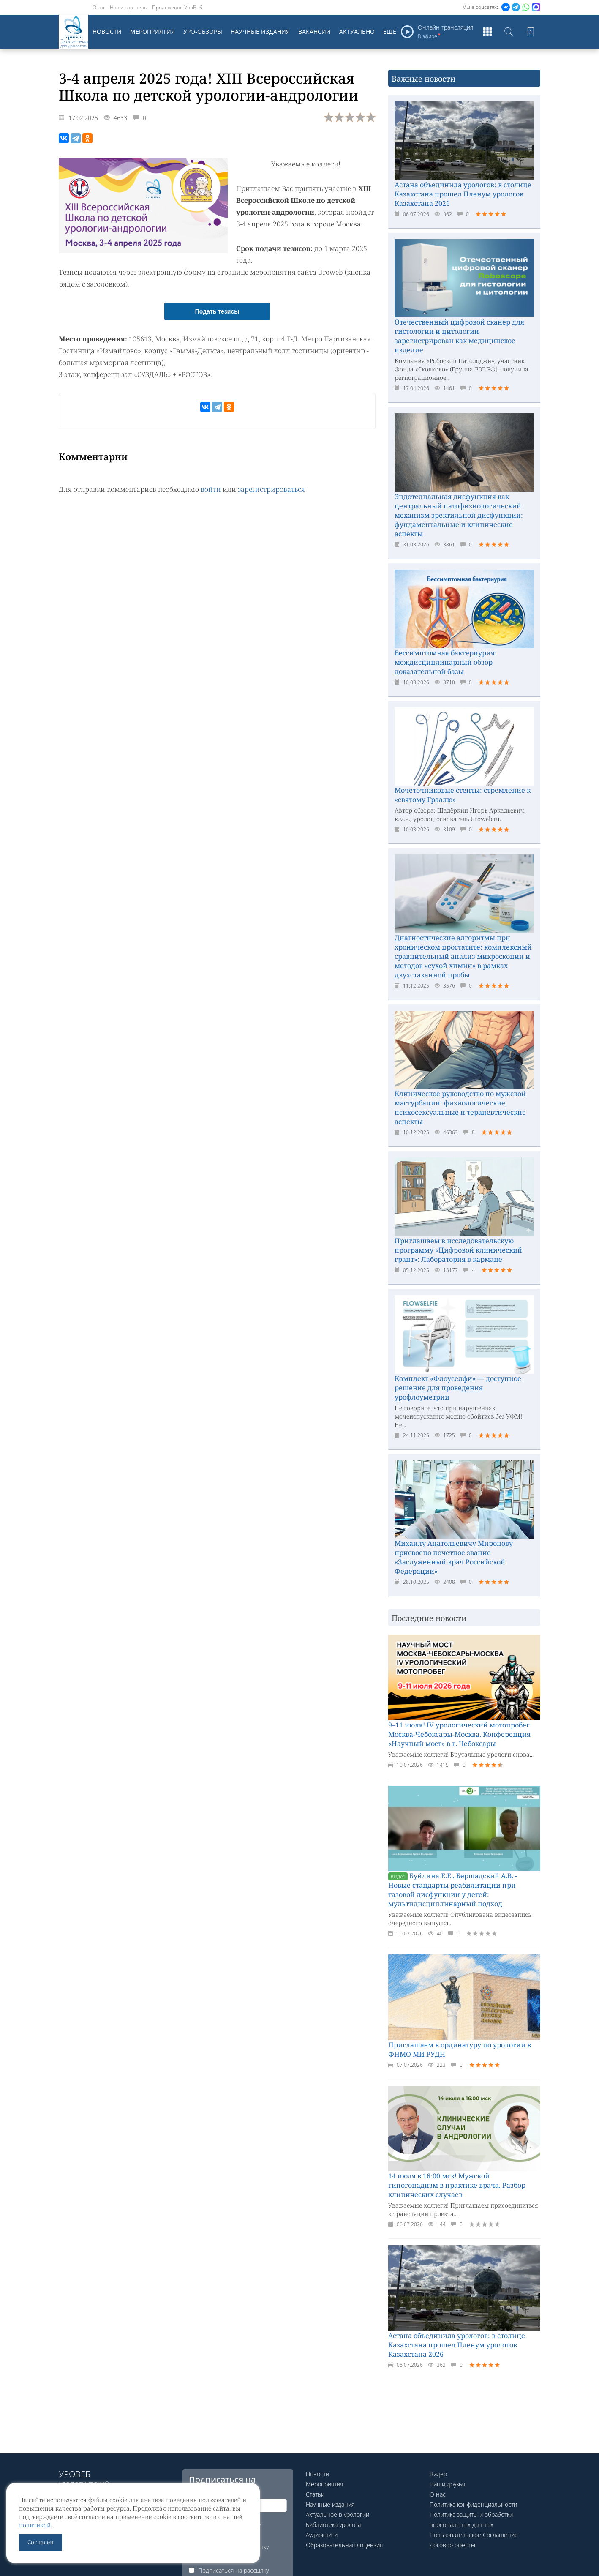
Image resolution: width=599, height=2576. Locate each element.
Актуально (357, 31)
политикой (35, 2525)
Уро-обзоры (202, 31)
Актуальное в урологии (337, 2515)
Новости (107, 31)
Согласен (40, 2542)
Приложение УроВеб (177, 7)
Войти (529, 32)
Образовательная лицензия (344, 2545)
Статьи (315, 2494)
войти (211, 489)
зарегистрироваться (271, 489)
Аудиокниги (322, 2535)
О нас (99, 7)
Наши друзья (447, 2484)
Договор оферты (452, 2545)
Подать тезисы (217, 311)
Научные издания (260, 31)
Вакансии (314, 31)
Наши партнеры (129, 7)
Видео (438, 2474)
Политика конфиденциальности (473, 2504)
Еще (389, 31)
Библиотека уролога (333, 2525)
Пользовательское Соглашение (474, 2535)
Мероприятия (152, 31)
